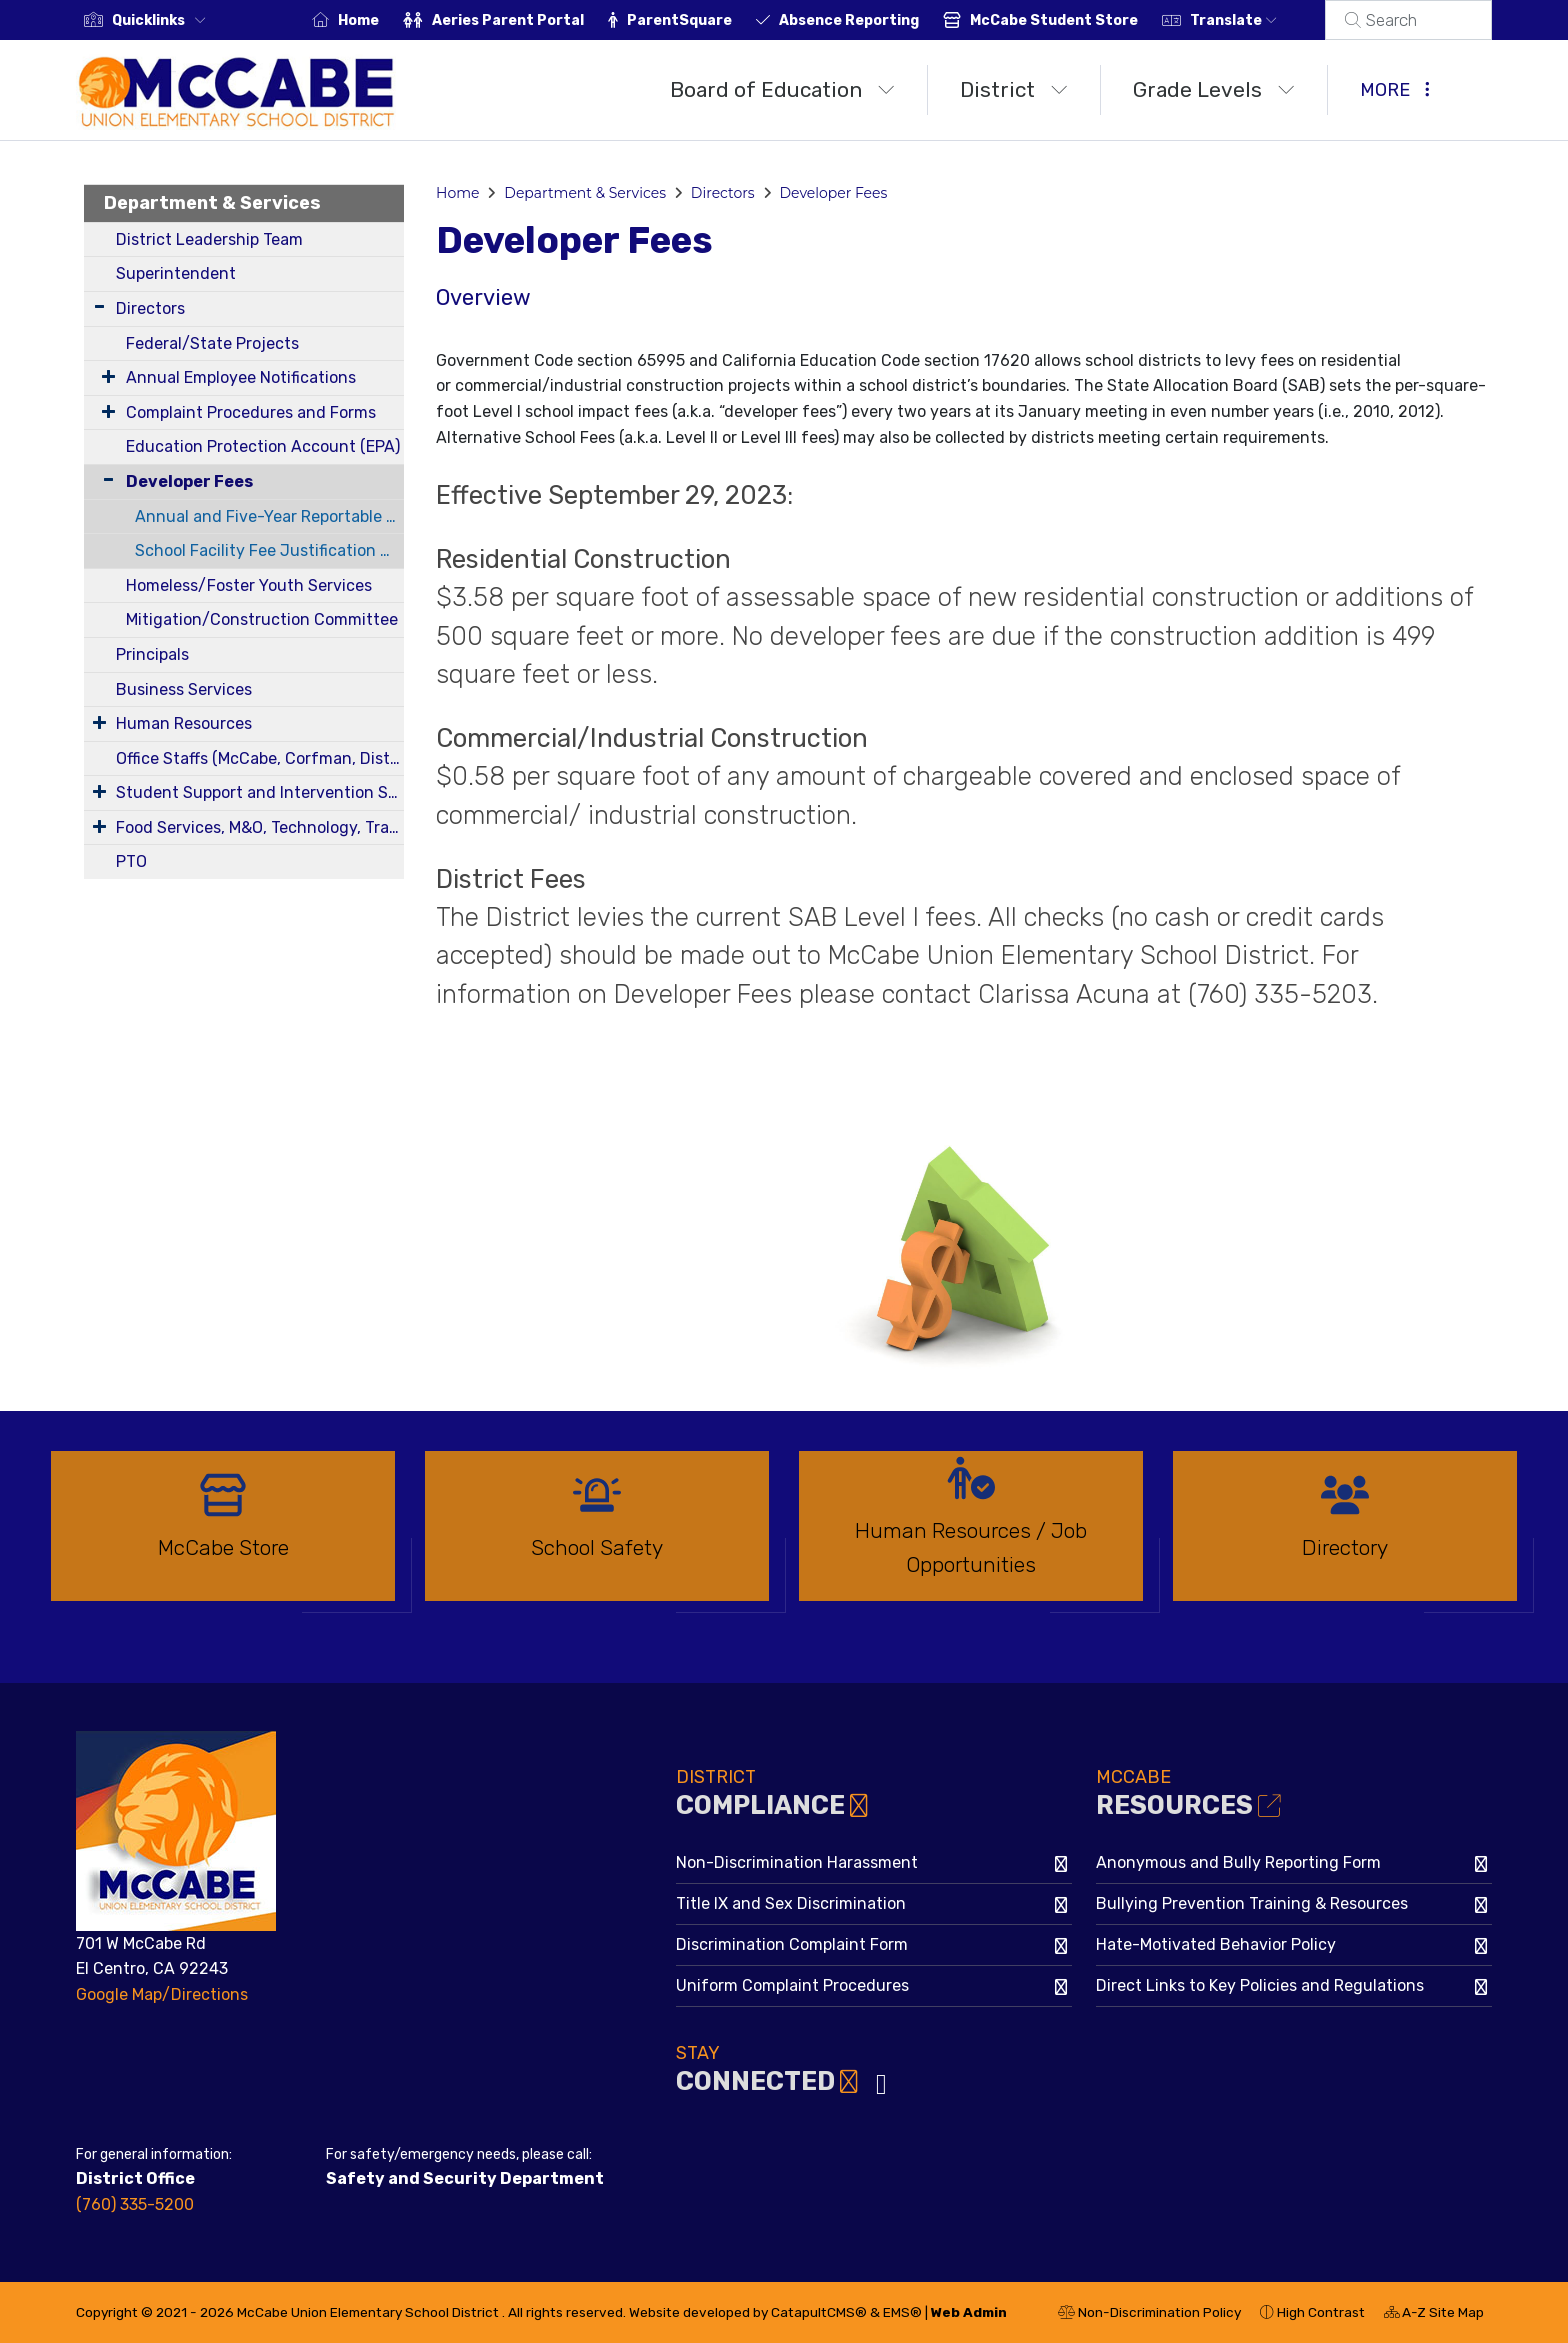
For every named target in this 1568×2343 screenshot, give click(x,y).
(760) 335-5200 (135, 2204)
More (1395, 90)
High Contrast (1321, 2312)
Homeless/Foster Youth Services (249, 585)
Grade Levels (1214, 89)
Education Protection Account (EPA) (263, 446)
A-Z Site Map (1434, 2315)
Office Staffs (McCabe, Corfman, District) (260, 758)
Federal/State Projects (212, 343)
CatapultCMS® (819, 2312)
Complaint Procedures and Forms (251, 412)
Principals (152, 654)
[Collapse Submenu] (104, 479)
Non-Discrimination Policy (1149, 2315)
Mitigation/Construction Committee (262, 619)
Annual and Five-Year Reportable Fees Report (269, 516)
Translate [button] (1257, 20)
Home (382, 20)
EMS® (902, 2312)
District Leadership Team (209, 239)
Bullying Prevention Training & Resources (1252, 1903)
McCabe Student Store (1078, 20)
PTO (131, 861)
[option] (223, 1534)
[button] (163, 20)
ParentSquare (703, 20)
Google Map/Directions (162, 1994)
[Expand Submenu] (99, 306)
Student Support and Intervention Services (260, 792)
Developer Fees (189, 481)
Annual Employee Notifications (241, 377)
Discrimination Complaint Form (792, 1944)
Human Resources (184, 723)
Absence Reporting (873, 20)
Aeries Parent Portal (532, 20)
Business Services (184, 689)
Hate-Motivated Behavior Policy (1216, 1944)
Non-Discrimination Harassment (797, 1862)
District (1014, 89)
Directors (150, 308)
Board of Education (782, 89)
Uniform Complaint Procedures (792, 1985)
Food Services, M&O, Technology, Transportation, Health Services (260, 827)
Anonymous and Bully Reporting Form (1238, 1862)
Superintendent (176, 273)
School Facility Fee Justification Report (269, 550)
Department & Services (212, 203)
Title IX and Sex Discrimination (791, 1903)
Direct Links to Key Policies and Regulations (1260, 1985)
